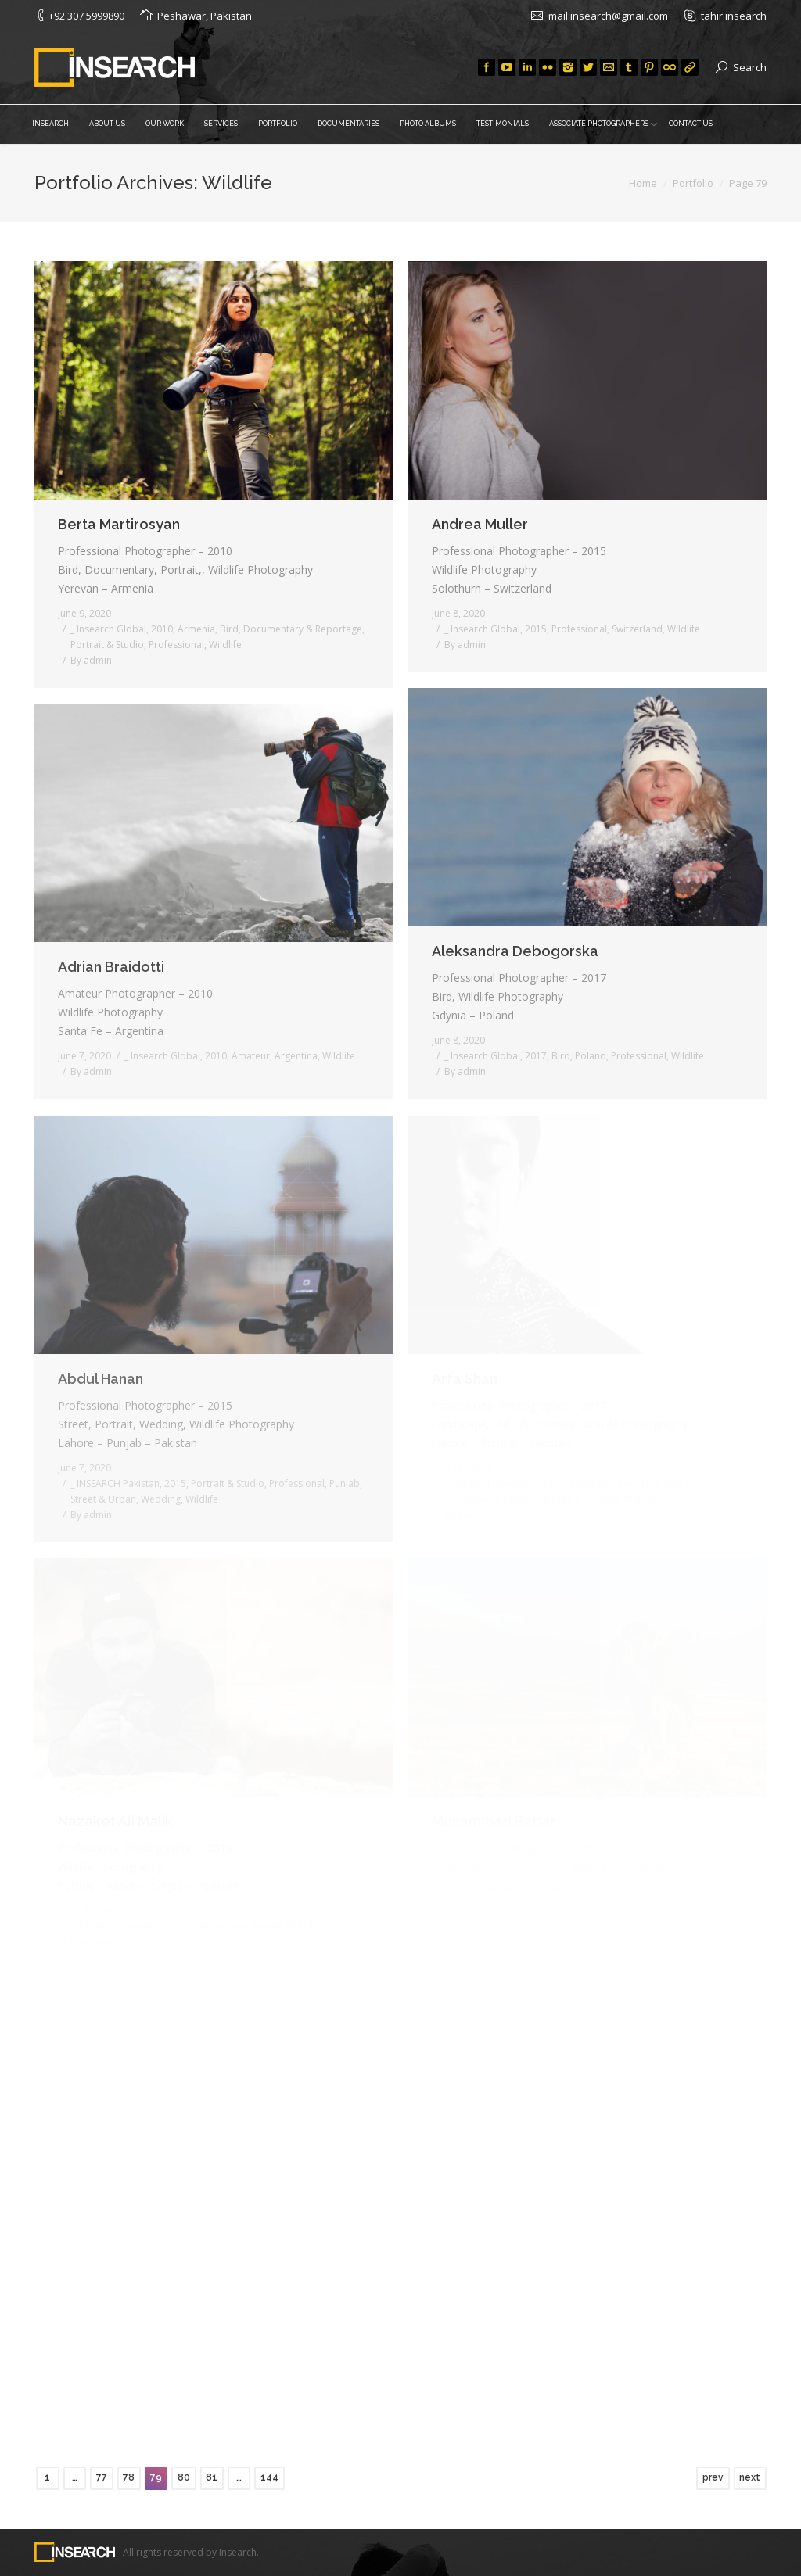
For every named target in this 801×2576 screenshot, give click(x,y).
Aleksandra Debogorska (515, 951)
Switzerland (637, 629)
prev (713, 2477)
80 (184, 2477)
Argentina (296, 1055)
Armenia (196, 629)
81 (211, 2477)
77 (101, 2477)
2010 (162, 629)
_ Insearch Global (108, 629)
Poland (590, 1055)
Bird (229, 629)
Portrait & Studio (107, 644)
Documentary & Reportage (302, 629)
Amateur (251, 1055)
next (749, 2477)
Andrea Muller (480, 524)
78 (129, 2477)
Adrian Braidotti (111, 966)
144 (269, 2477)
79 (156, 2477)
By (91, 660)
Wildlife (225, 644)
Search (750, 67)
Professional (176, 644)
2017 (536, 1055)
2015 (536, 629)
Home (643, 183)
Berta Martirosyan (119, 524)
